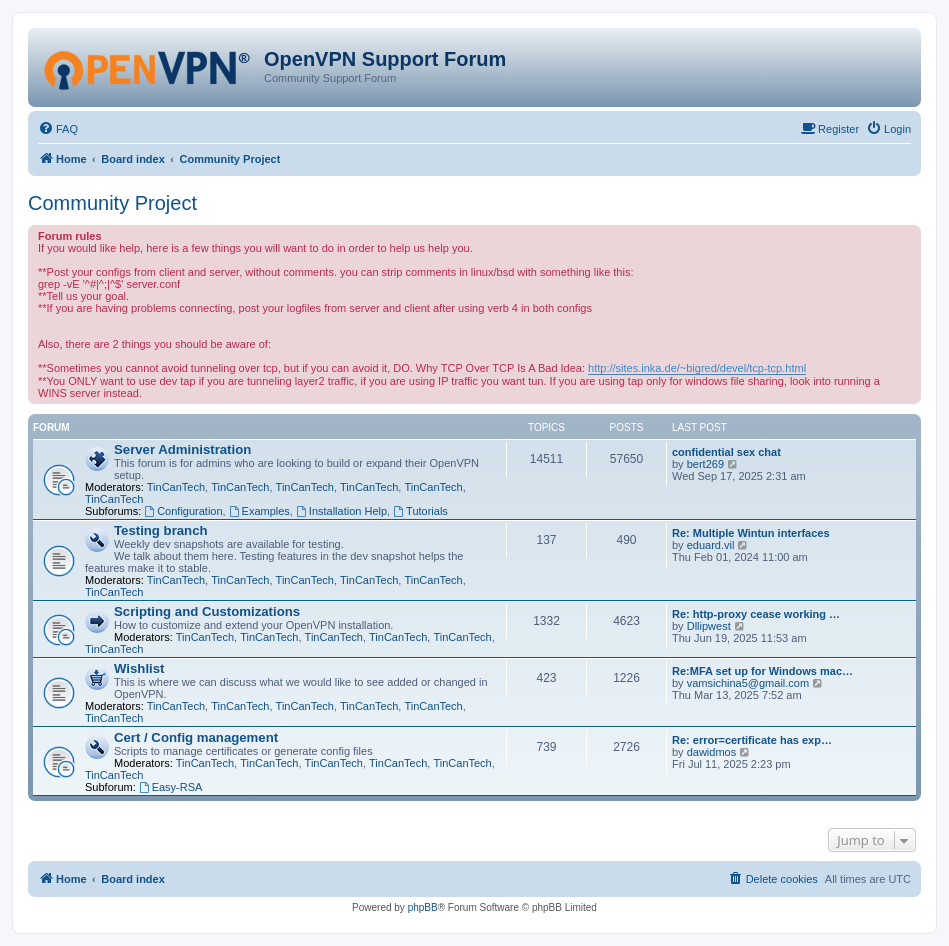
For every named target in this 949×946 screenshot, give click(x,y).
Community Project (112, 203)
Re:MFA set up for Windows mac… (762, 671)
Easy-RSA (171, 787)
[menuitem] (58, 129)
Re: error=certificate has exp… (752, 740)
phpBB (423, 907)
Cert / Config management (196, 737)
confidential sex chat (726, 452)
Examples (259, 511)
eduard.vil (711, 545)
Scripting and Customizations (207, 611)
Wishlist (139, 668)
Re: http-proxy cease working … (756, 614)
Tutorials (420, 511)
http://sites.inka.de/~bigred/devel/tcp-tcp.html (697, 368)
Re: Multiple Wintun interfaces (751, 533)
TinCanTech (176, 487)
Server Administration (182, 449)
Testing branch (161, 530)
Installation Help (341, 511)
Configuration (183, 511)
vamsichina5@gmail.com (748, 683)
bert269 (705, 464)
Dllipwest (709, 626)
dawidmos (712, 752)
